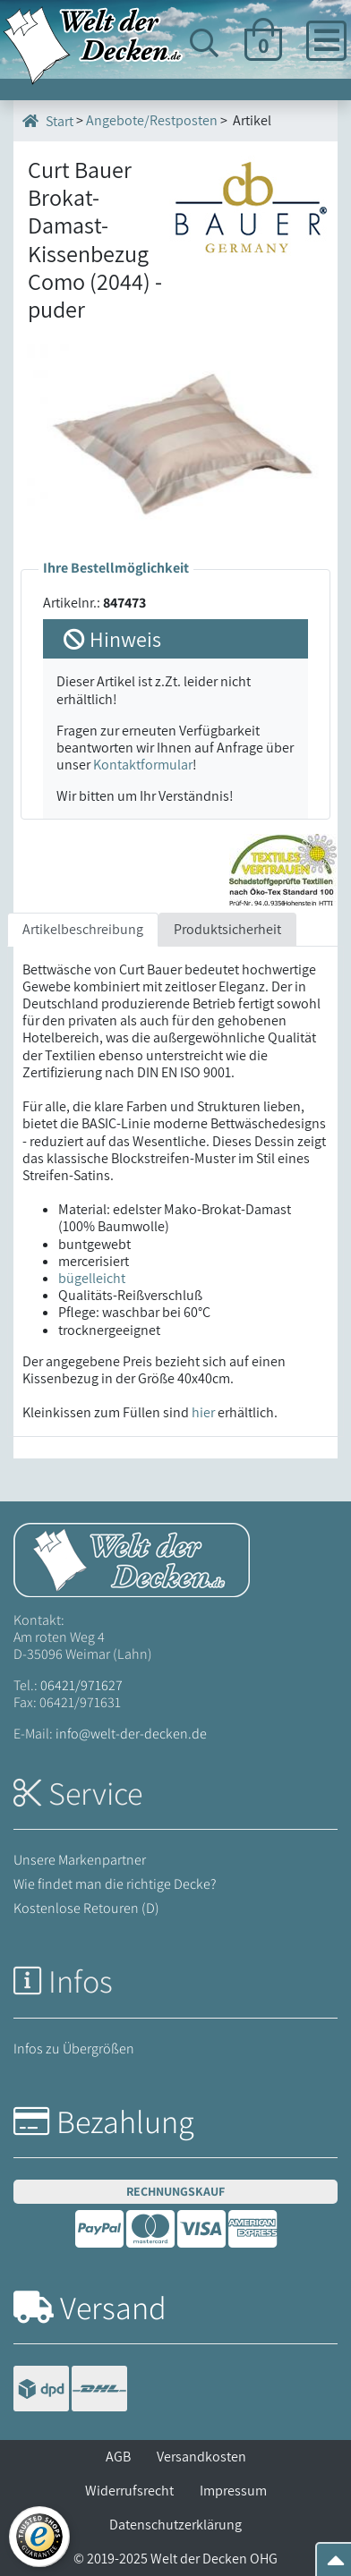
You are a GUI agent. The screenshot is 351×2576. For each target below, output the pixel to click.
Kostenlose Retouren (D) (86, 1908)
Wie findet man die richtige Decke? (115, 1884)
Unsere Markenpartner (79, 1859)
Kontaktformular (143, 764)
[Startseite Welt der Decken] (131, 1558)
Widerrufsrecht (129, 2490)
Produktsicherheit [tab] (227, 929)
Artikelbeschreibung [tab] (82, 929)
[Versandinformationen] (70, 2391)
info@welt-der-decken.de (131, 1733)
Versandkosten (201, 2456)
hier (203, 1412)
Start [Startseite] (47, 121)
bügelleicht (91, 1278)
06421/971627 (81, 1685)
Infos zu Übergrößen (73, 2048)
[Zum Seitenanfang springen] (336, 2565)
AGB (118, 2456)
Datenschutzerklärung (175, 2524)
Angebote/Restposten (152, 120)
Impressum (233, 2490)
